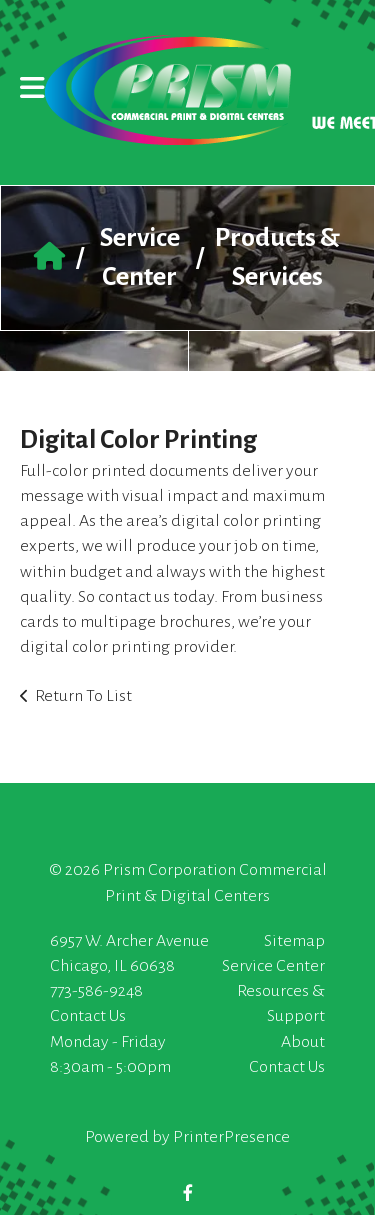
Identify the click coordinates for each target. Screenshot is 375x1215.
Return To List (83, 696)
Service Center (273, 966)
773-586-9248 (96, 991)
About (303, 1042)
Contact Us (88, 1016)
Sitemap (294, 941)
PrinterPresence (231, 1137)
